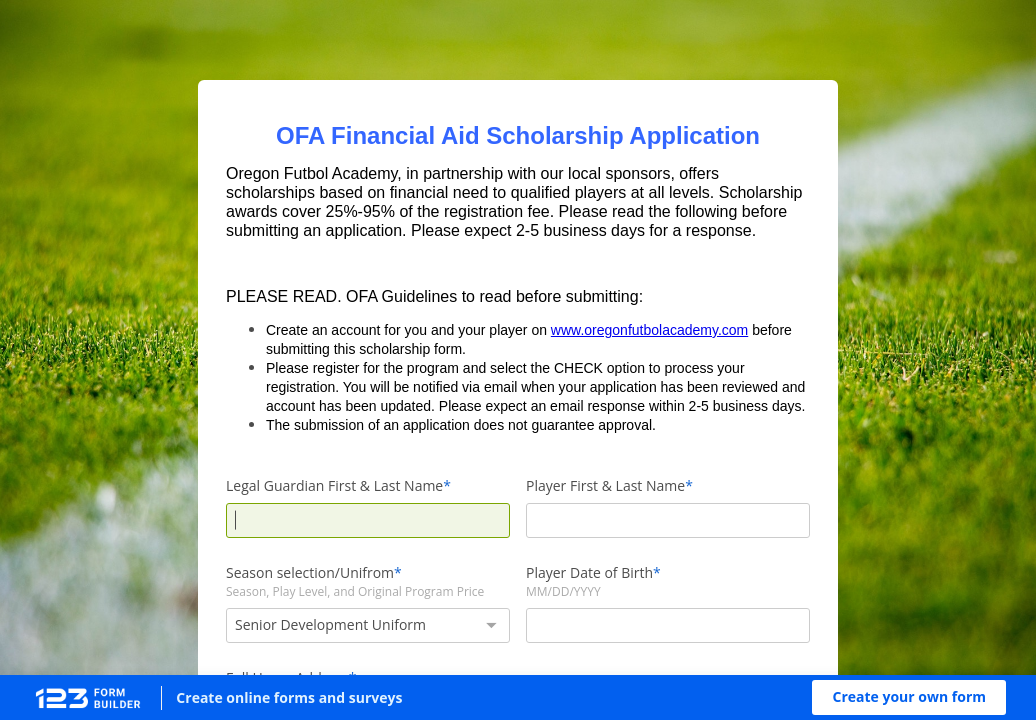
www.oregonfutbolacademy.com (649, 330)
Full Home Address (287, 677)
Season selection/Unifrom (310, 572)
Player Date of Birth (589, 572)
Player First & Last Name (605, 485)
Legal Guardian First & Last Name (334, 485)
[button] (909, 697)
